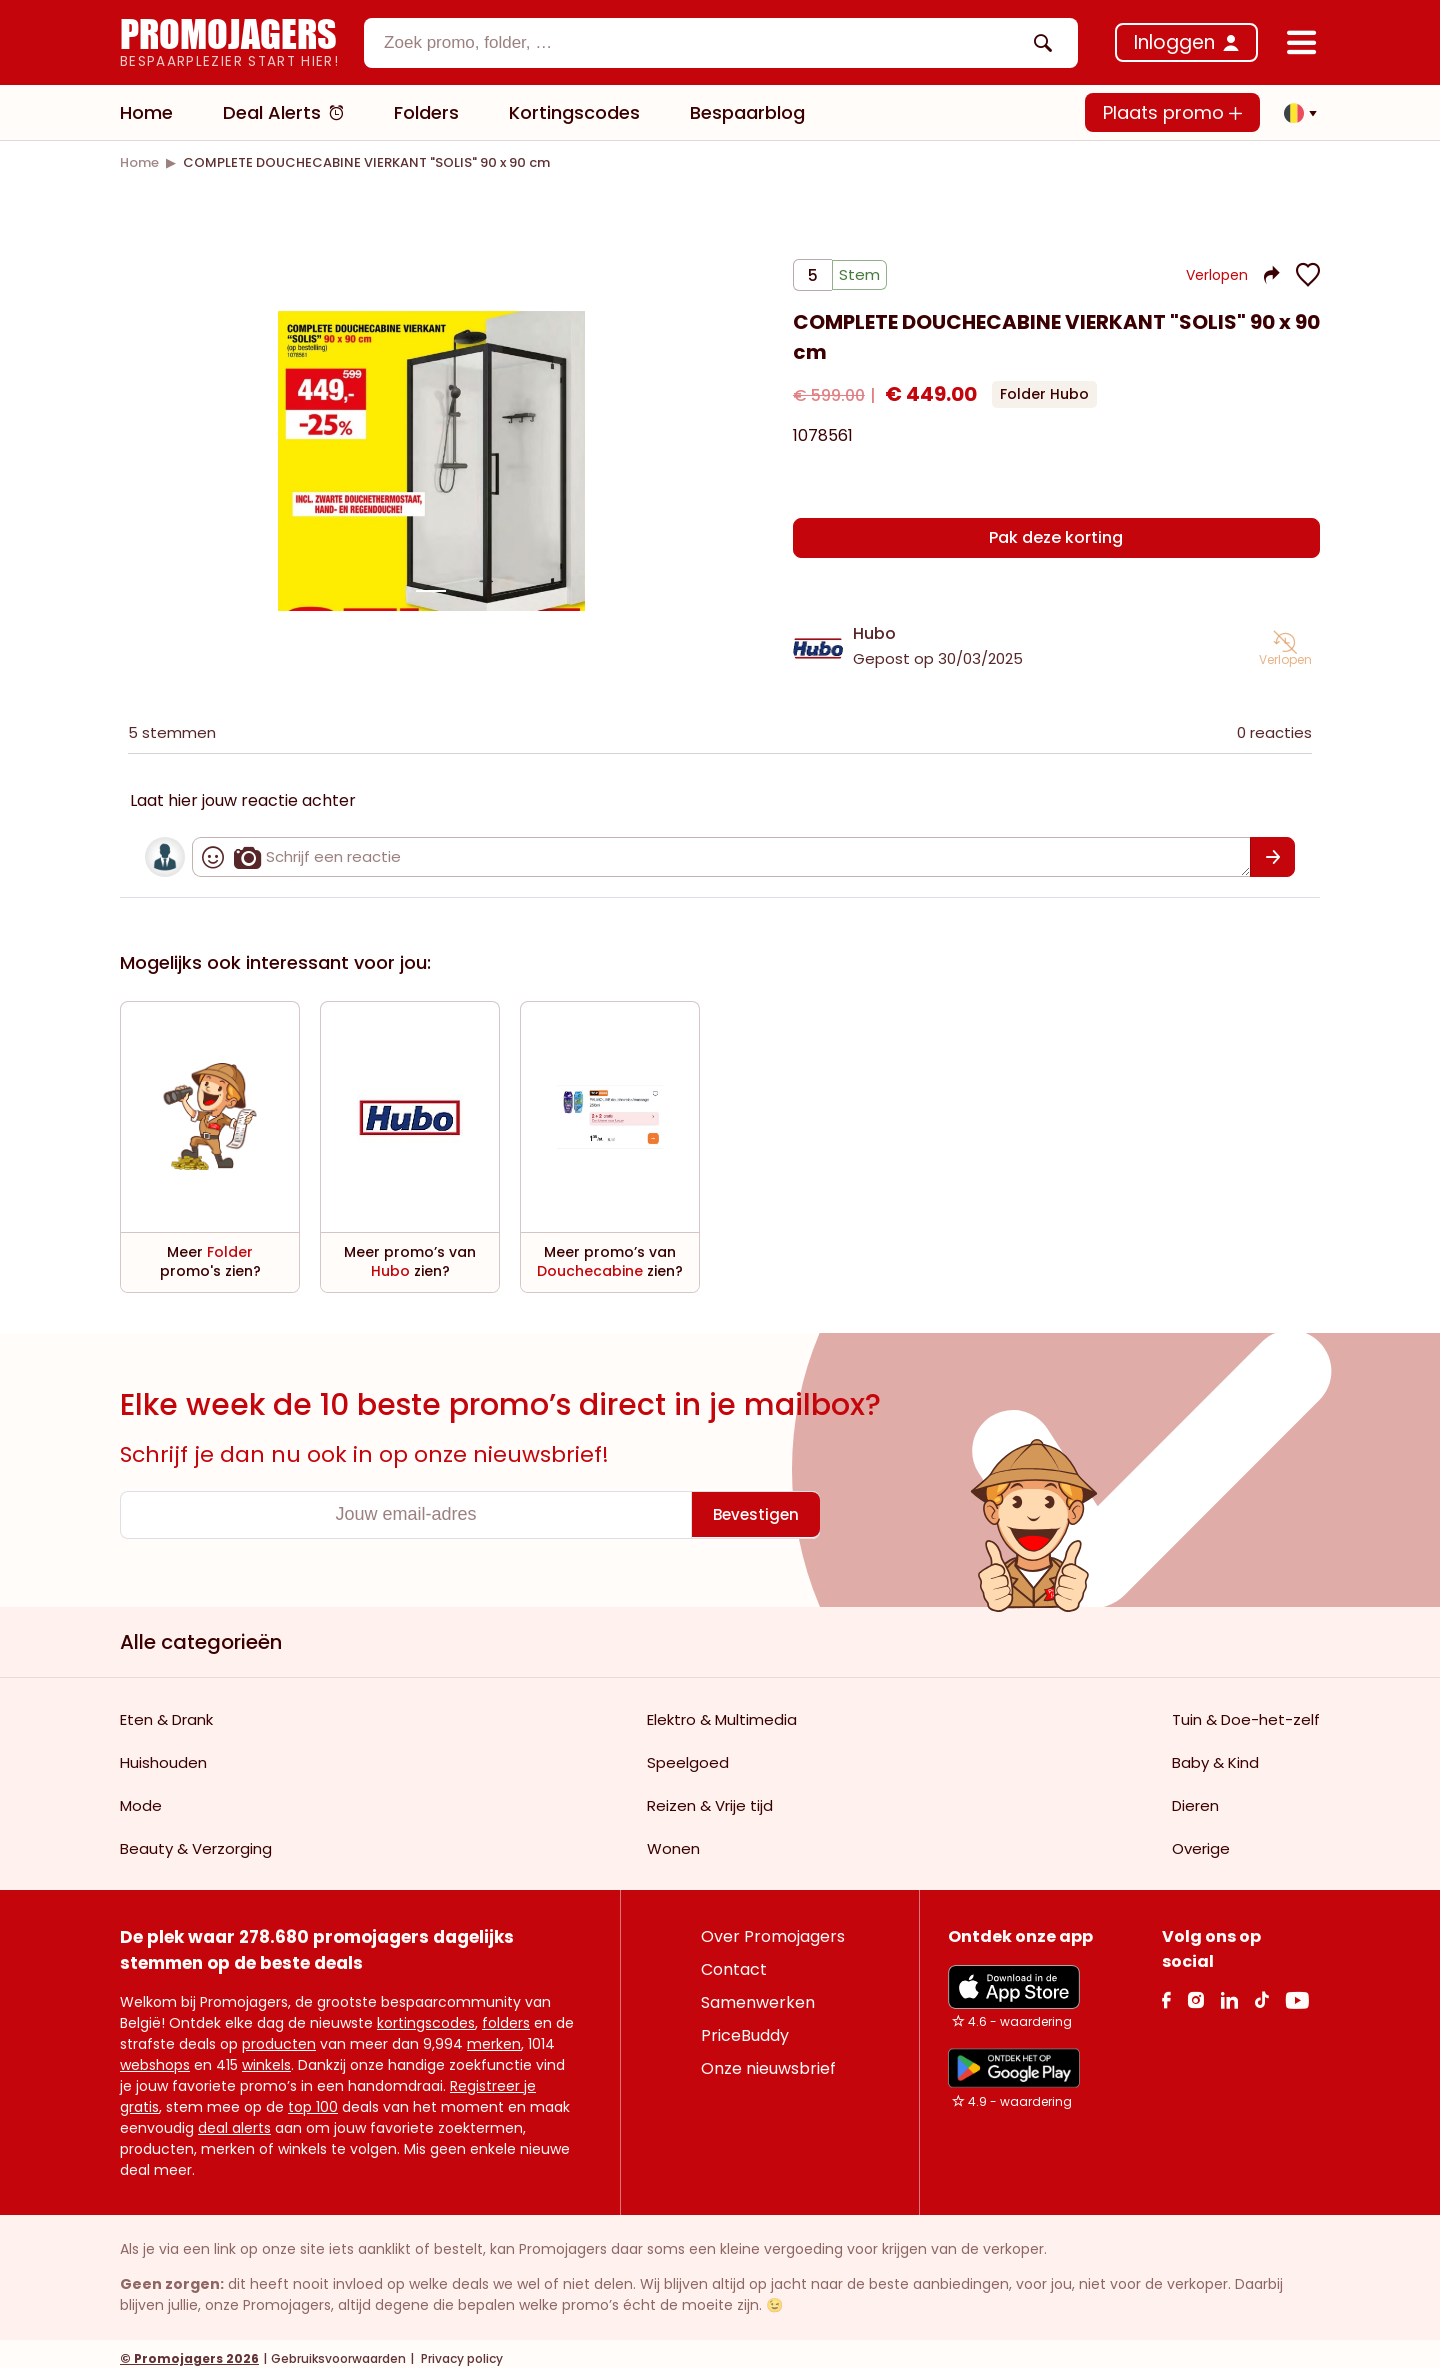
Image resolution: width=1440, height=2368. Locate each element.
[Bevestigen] (1272, 847)
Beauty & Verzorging (196, 1838)
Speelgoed (688, 1752)
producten (279, 2034)
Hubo (874, 623)
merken (494, 2034)
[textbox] (704, 43)
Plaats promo (1172, 112)
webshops (155, 2055)
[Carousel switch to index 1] (431, 586)
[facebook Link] (1166, 1989)
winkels (266, 2055)
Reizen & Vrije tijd (710, 1795)
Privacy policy (460, 2348)
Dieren (1195, 1795)
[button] (1295, 113)
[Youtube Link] (1297, 1989)
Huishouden (163, 1752)
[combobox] (721, 43)
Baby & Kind (1215, 1752)
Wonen (673, 1838)
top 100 (313, 2097)
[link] (139, 162)
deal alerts (234, 2118)
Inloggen (1174, 42)
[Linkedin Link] (1229, 1989)
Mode (141, 1795)
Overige (1201, 1838)
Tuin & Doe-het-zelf (1246, 1709)
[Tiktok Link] (1261, 1989)
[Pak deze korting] (1056, 537)
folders (506, 2013)
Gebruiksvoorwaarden (338, 2348)
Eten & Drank (166, 1709)
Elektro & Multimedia (722, 1709)
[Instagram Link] (1195, 1989)
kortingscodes (426, 2013)
